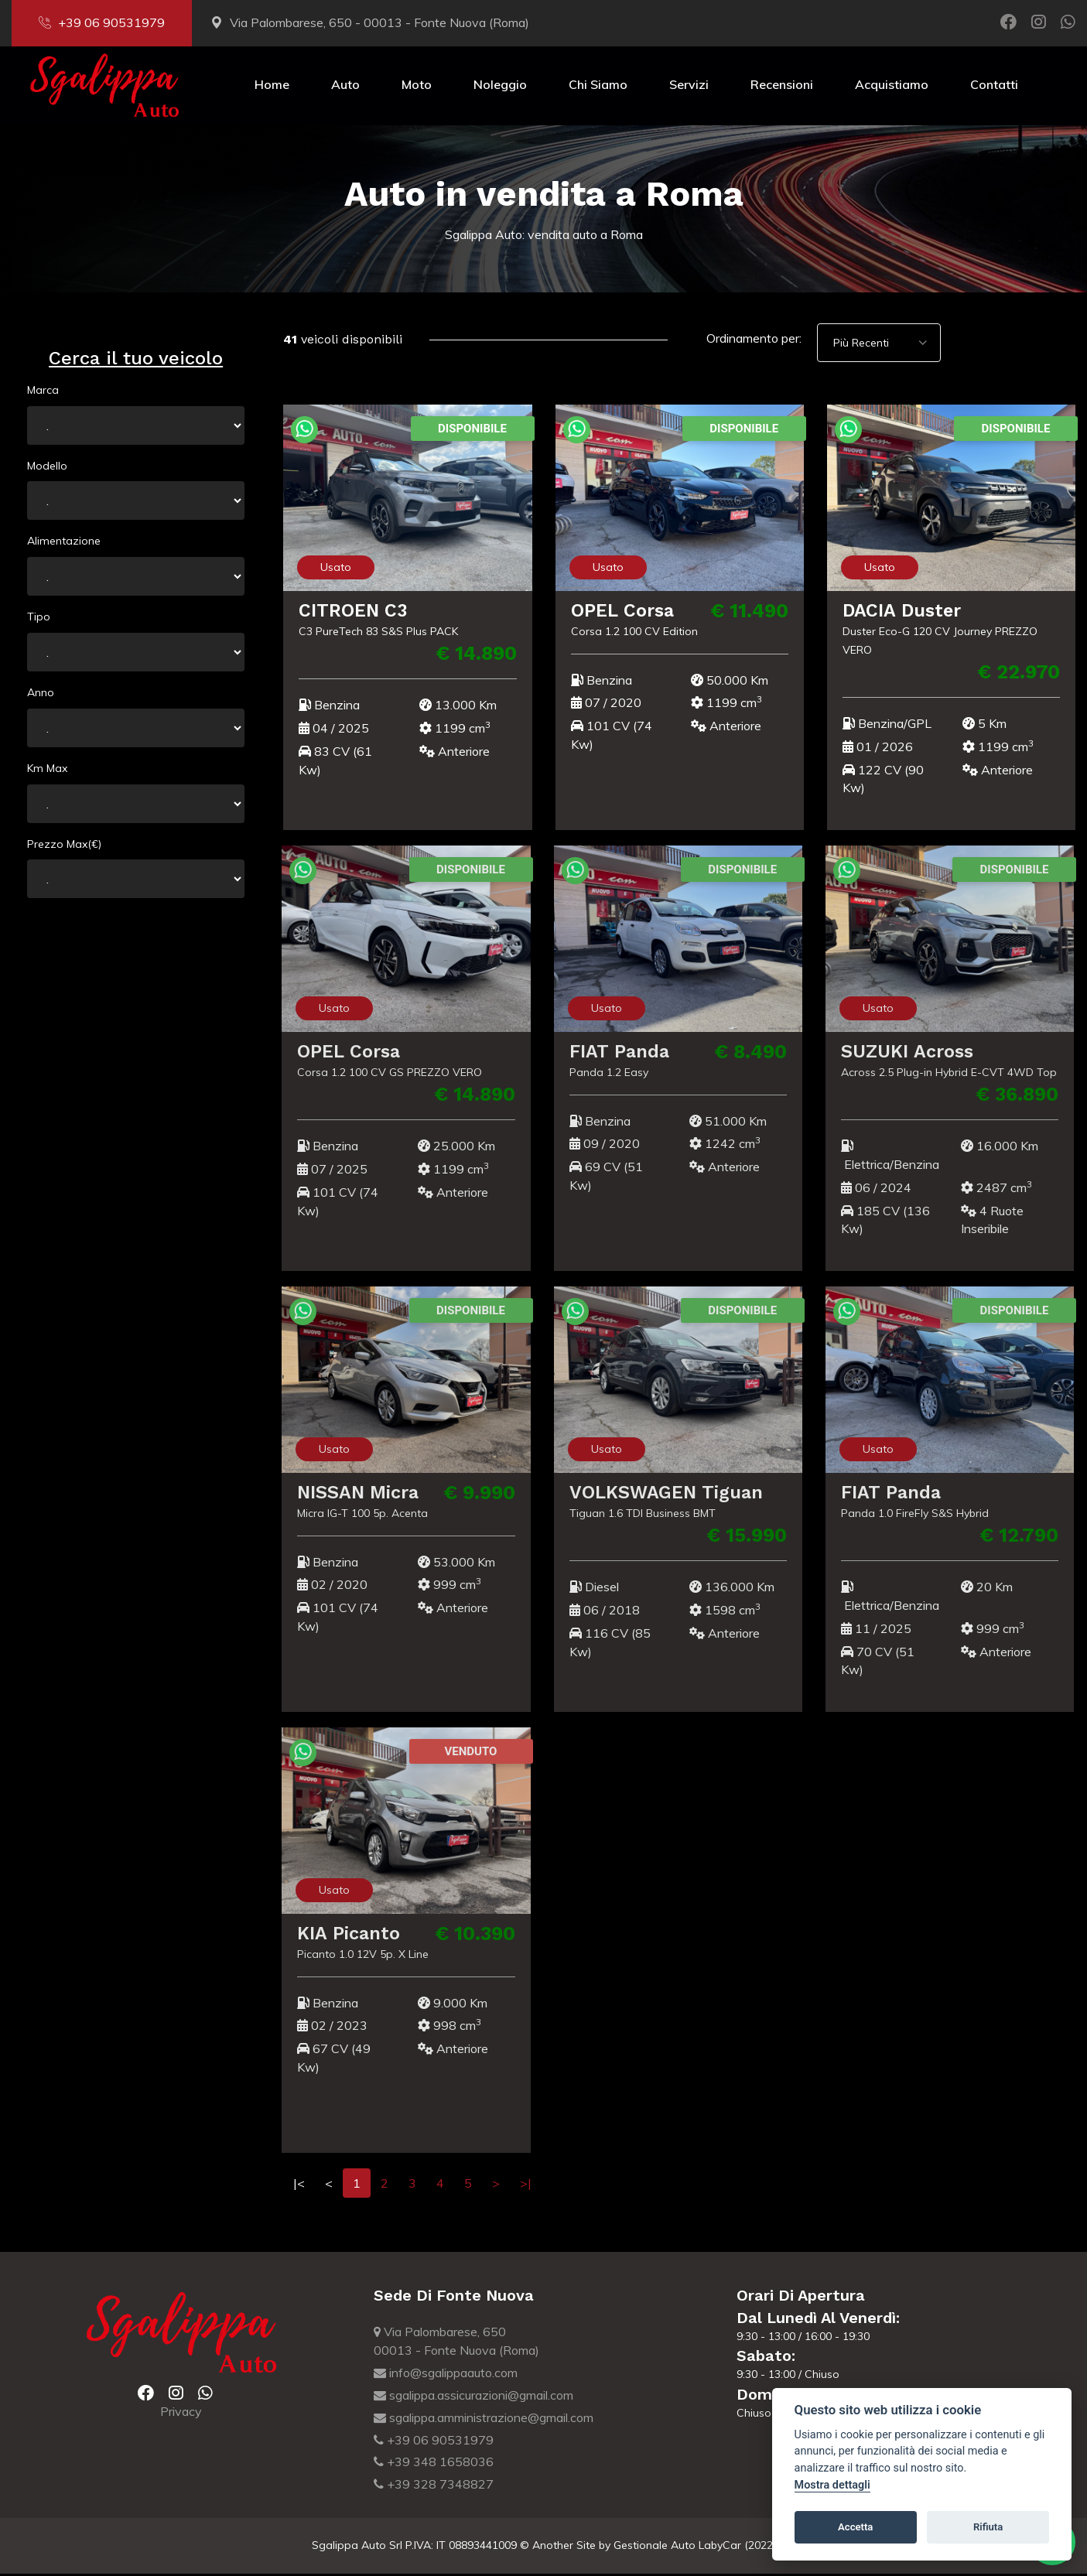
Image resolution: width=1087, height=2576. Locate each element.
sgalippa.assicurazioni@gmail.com (473, 2397)
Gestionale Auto (655, 2547)
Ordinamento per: (754, 339)
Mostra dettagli (832, 2485)
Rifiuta (988, 2527)
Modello (47, 467)
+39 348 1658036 (434, 2464)
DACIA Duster (902, 612)
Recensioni (781, 86)
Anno (40, 695)
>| (526, 2184)
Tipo (38, 619)
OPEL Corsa (622, 612)
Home (272, 86)
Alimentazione (64, 543)
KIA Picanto (339, 1935)
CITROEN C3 (353, 612)
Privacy (181, 2413)
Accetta (855, 2527)
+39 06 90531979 (102, 22)
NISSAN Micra (349, 1494)
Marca (43, 392)
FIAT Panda (610, 1053)
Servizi (689, 86)
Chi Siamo (598, 86)
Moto (417, 86)
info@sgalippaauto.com (446, 2375)
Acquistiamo (891, 86)
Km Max (47, 770)
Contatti (994, 86)
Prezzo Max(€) (64, 845)
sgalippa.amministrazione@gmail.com (483, 2419)
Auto (345, 86)
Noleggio (500, 86)
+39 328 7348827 (434, 2486)
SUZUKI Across (897, 1053)
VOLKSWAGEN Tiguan (657, 1494)
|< (299, 2184)
